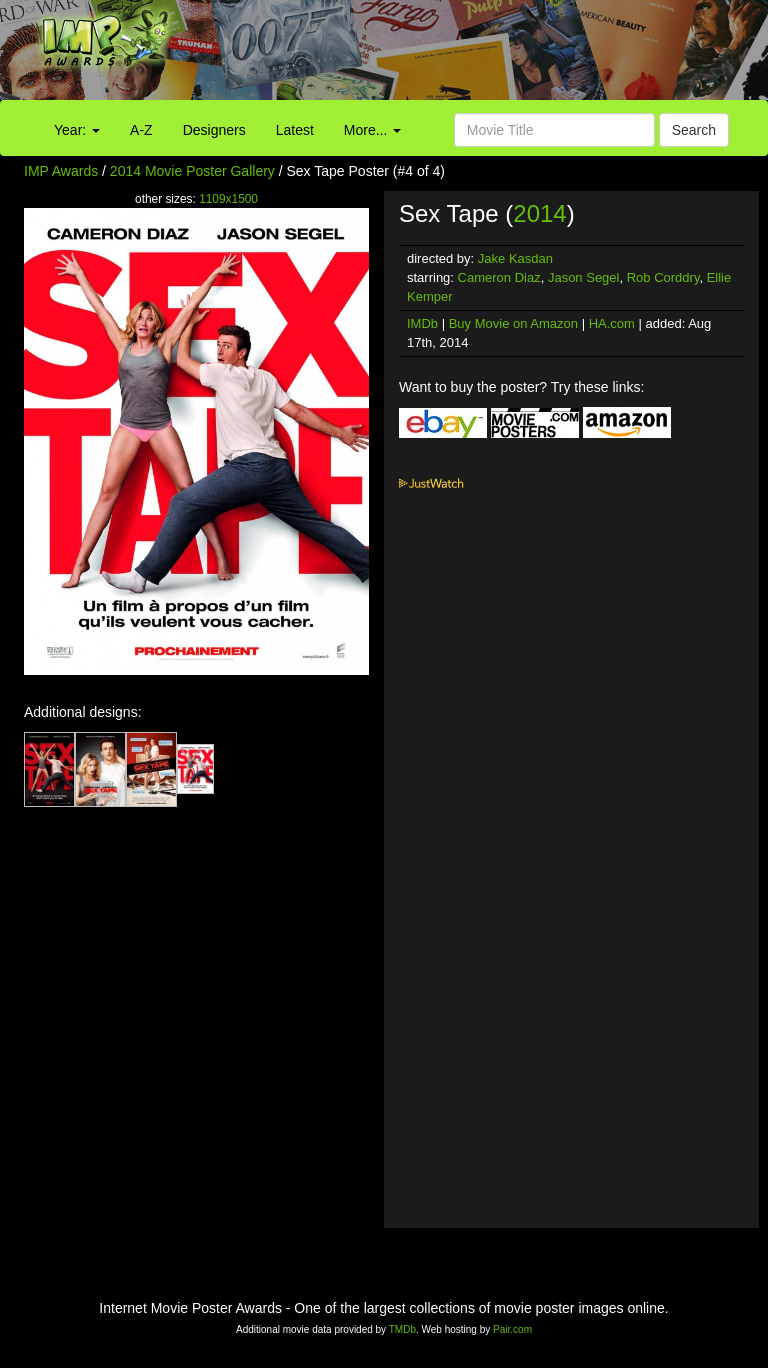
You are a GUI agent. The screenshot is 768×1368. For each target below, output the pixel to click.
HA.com (612, 323)
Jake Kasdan (515, 258)
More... (372, 130)
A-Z (141, 130)
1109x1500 (228, 199)
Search (694, 130)
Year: (77, 130)
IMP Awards (61, 171)
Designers (214, 130)
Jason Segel (584, 277)
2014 (539, 213)
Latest (295, 130)
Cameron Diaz (499, 277)
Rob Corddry (663, 277)
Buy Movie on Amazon (513, 323)
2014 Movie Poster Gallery (192, 171)
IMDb (422, 323)
